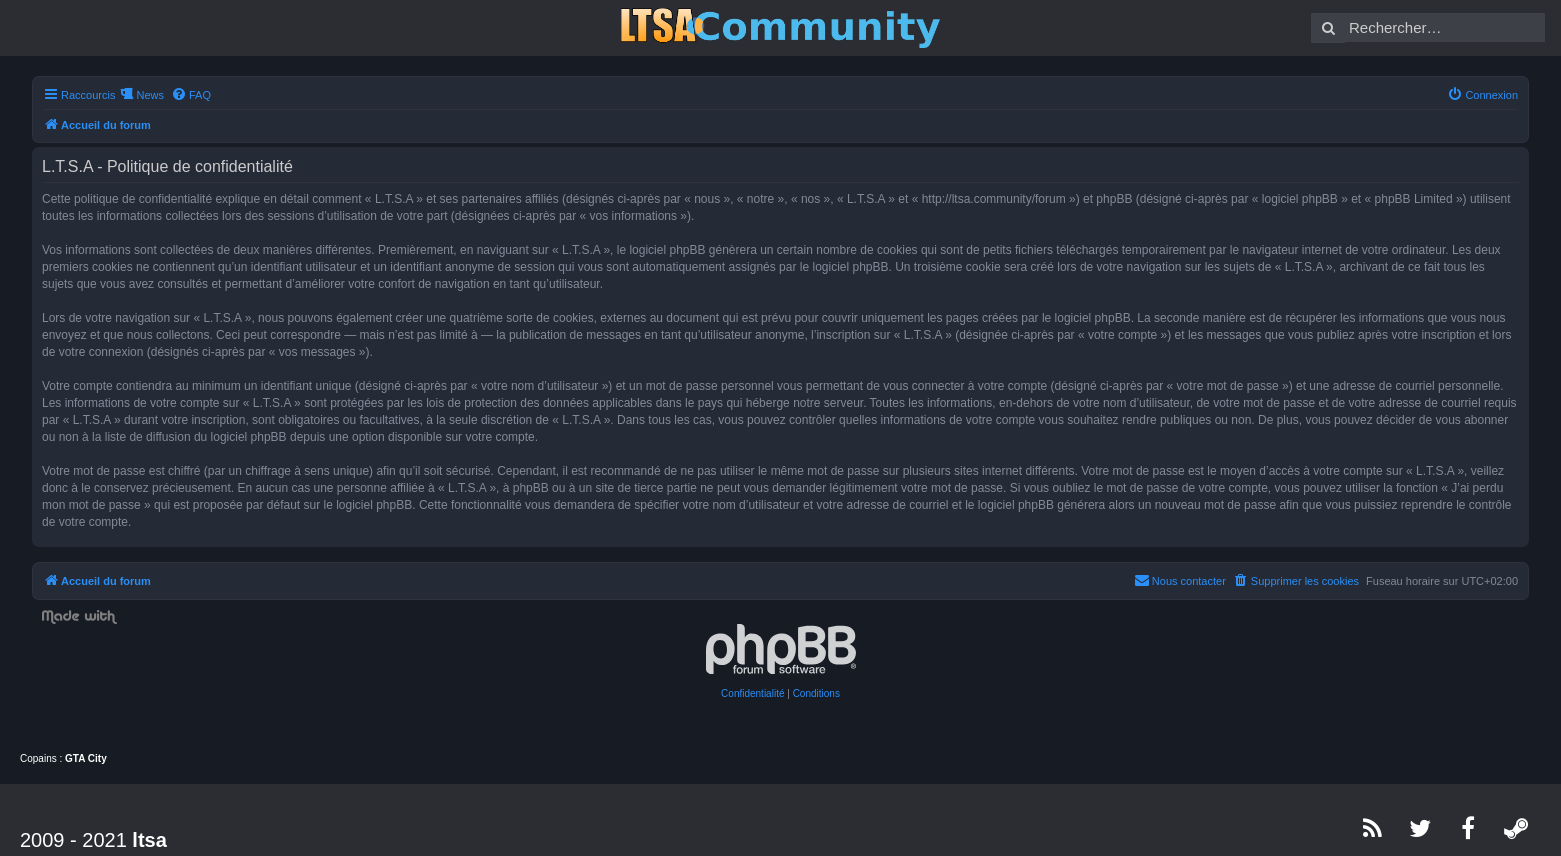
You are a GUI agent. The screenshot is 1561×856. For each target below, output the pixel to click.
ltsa (149, 840)
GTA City (86, 758)
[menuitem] (191, 95)
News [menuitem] (150, 95)
